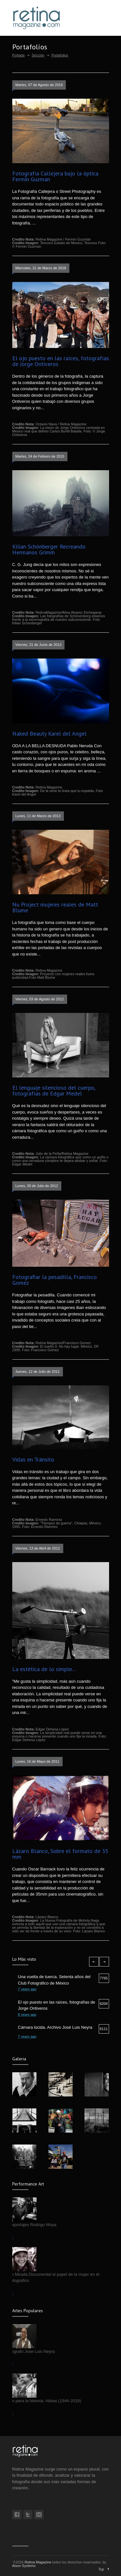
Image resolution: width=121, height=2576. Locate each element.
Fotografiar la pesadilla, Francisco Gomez (54, 1279)
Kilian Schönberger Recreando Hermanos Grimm (49, 549)
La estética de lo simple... (44, 1669)
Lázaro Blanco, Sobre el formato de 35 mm (60, 1853)
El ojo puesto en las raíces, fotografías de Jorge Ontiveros (60, 361)
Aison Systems (24, 2566)
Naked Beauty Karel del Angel (49, 733)
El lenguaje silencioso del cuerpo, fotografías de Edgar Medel (53, 1090)
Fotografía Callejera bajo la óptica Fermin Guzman (55, 176)
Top (101, 2569)
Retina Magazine (38, 2562)
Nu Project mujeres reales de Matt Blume (55, 907)
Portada (18, 55)
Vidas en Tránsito (33, 1459)
